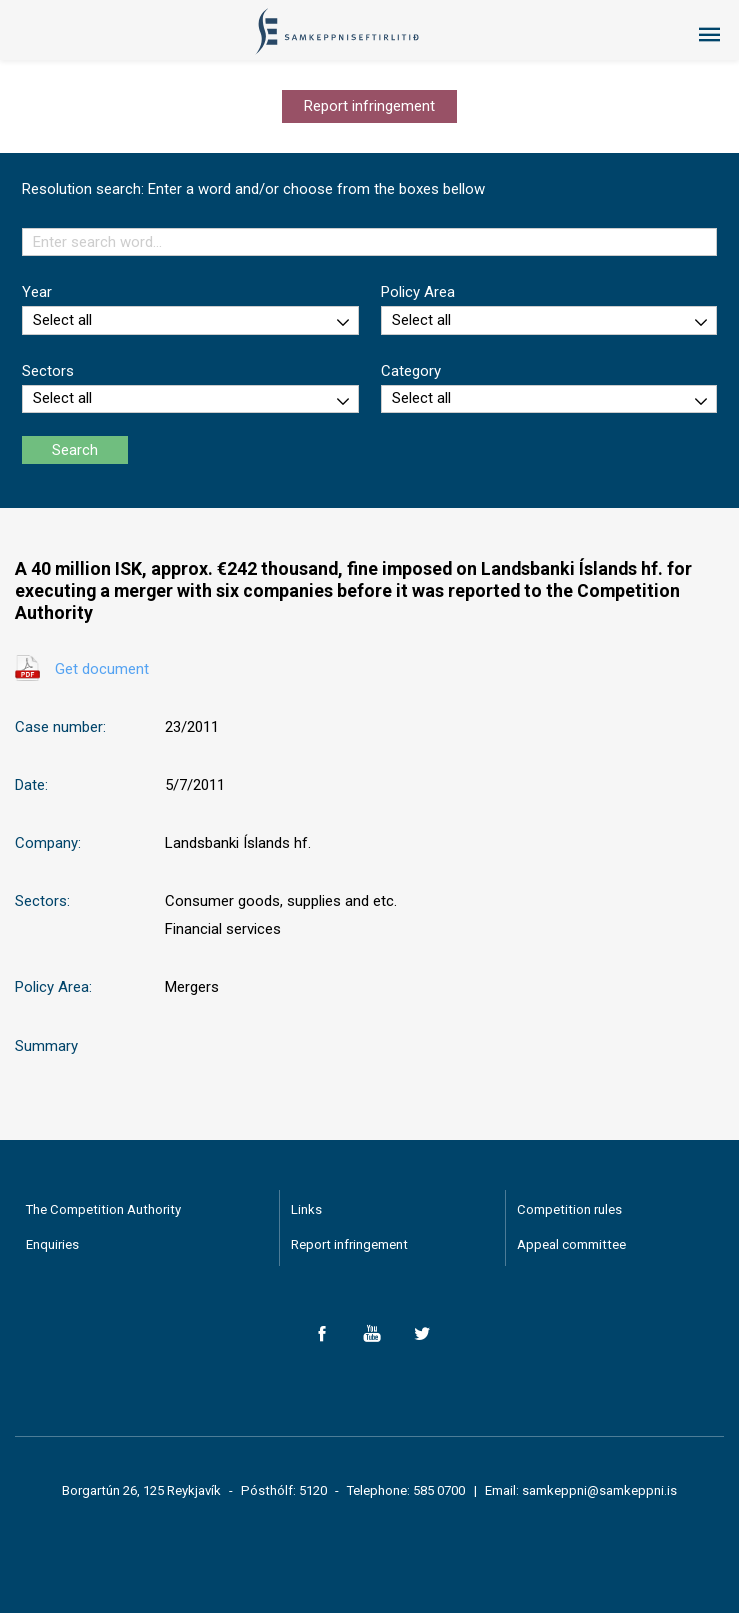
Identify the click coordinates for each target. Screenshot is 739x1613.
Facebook (322, 1333)
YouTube (372, 1333)
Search (75, 450)
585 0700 (439, 1490)
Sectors (48, 371)
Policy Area (418, 292)
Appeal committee (571, 1244)
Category (411, 371)
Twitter (422, 1333)
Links (306, 1209)
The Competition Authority (103, 1209)
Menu (709, 35)
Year (37, 292)
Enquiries (52, 1244)
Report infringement (369, 106)
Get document (102, 669)
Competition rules (569, 1209)
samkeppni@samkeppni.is (599, 1490)
